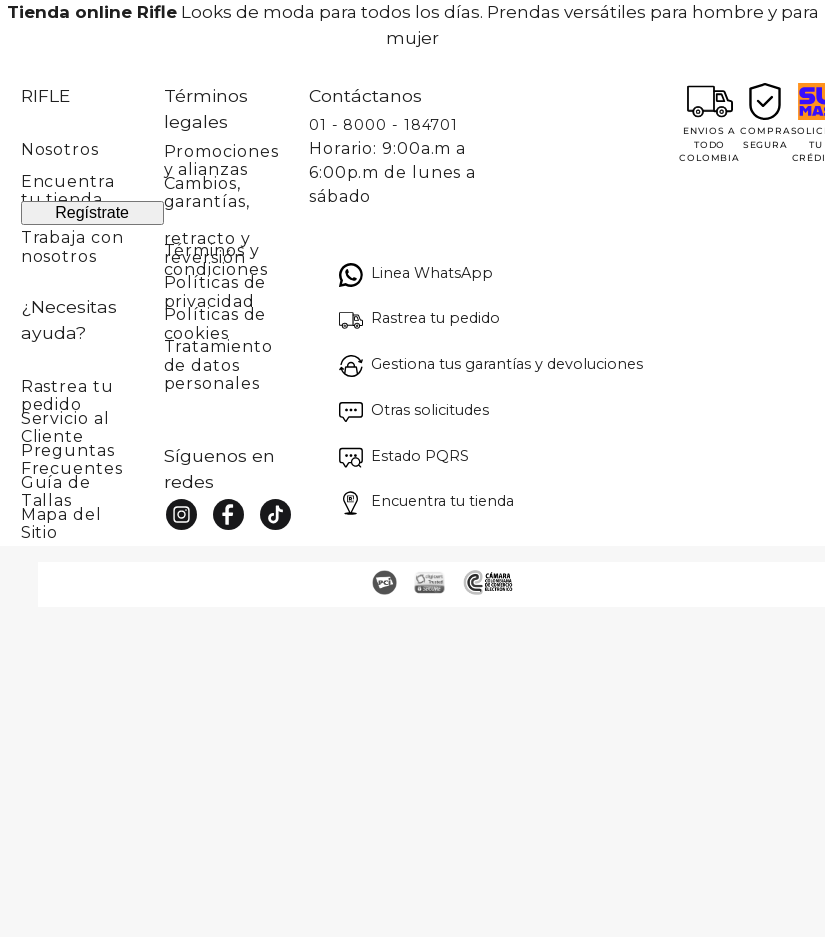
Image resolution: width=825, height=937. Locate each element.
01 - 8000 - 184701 (383, 125)
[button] (92, 390)
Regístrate (92, 212)
